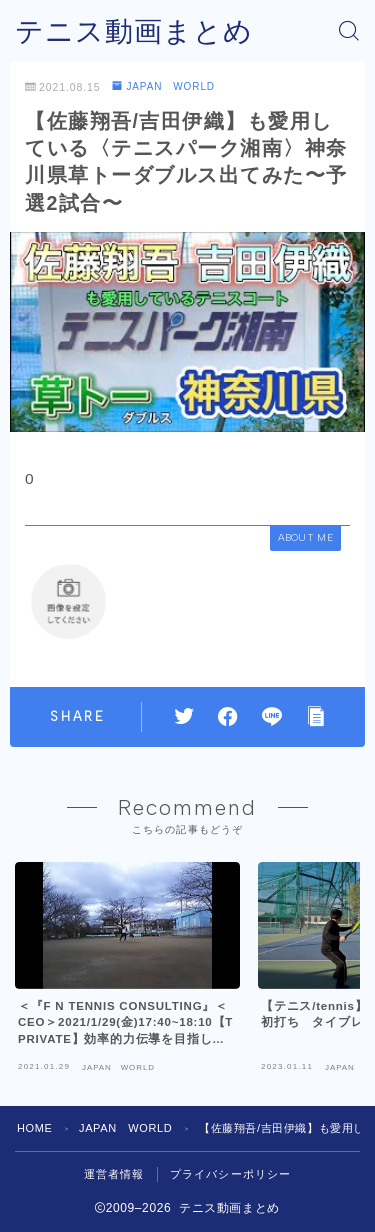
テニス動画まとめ (134, 31)
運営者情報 (114, 1174)
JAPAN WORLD (163, 86)
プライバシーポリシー (231, 1174)
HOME (34, 1128)
